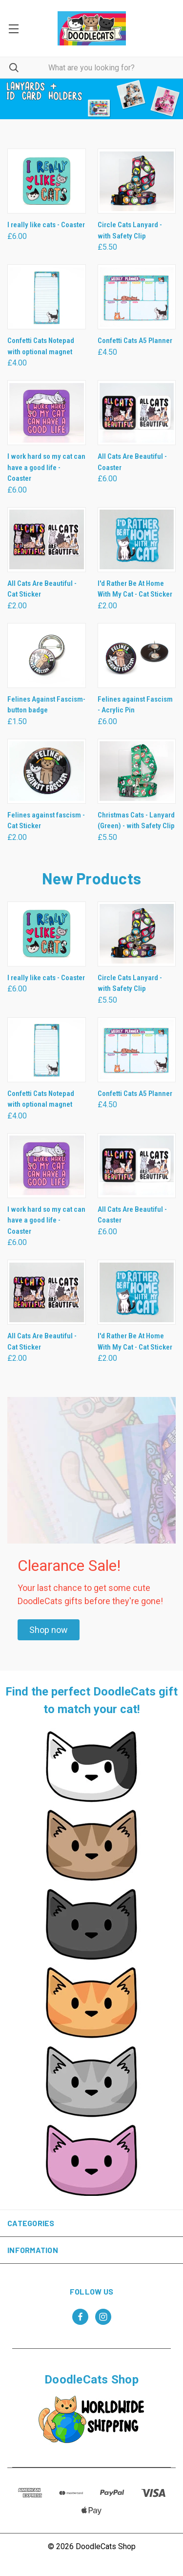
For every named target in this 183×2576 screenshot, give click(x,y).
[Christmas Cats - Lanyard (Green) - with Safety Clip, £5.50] (137, 771)
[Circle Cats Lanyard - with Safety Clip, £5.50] (137, 181)
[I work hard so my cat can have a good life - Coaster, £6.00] (46, 412)
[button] (49, 1629)
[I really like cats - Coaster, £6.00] (46, 181)
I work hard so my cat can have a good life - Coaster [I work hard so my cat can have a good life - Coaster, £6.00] (46, 467)
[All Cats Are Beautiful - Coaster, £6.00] (137, 412)
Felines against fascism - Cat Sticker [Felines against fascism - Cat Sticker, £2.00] (46, 821)
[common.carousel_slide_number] (91, 99)
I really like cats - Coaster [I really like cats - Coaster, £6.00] (46, 224)
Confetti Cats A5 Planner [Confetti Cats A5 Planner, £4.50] (135, 340)
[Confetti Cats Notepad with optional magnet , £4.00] (46, 296)
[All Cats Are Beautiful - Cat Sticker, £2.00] (46, 539)
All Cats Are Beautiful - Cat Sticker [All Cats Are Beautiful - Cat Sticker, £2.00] (42, 589)
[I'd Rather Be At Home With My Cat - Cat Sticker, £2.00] (137, 539)
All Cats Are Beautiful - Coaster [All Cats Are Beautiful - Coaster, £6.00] (132, 462)
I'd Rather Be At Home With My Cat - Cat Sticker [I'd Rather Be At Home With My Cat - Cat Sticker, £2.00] (135, 589)
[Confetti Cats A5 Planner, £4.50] (137, 296)
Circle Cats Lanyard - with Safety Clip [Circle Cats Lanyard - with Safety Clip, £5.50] (130, 230)
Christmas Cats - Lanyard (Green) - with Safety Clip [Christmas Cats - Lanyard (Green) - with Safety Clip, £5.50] (136, 821)
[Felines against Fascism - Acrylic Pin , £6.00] (137, 655)
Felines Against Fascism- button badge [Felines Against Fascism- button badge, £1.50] (46, 705)
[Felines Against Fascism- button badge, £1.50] (46, 655)
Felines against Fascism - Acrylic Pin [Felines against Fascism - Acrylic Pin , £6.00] (135, 705)
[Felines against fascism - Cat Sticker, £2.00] (46, 771)
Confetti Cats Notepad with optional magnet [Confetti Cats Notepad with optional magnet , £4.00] (40, 346)
